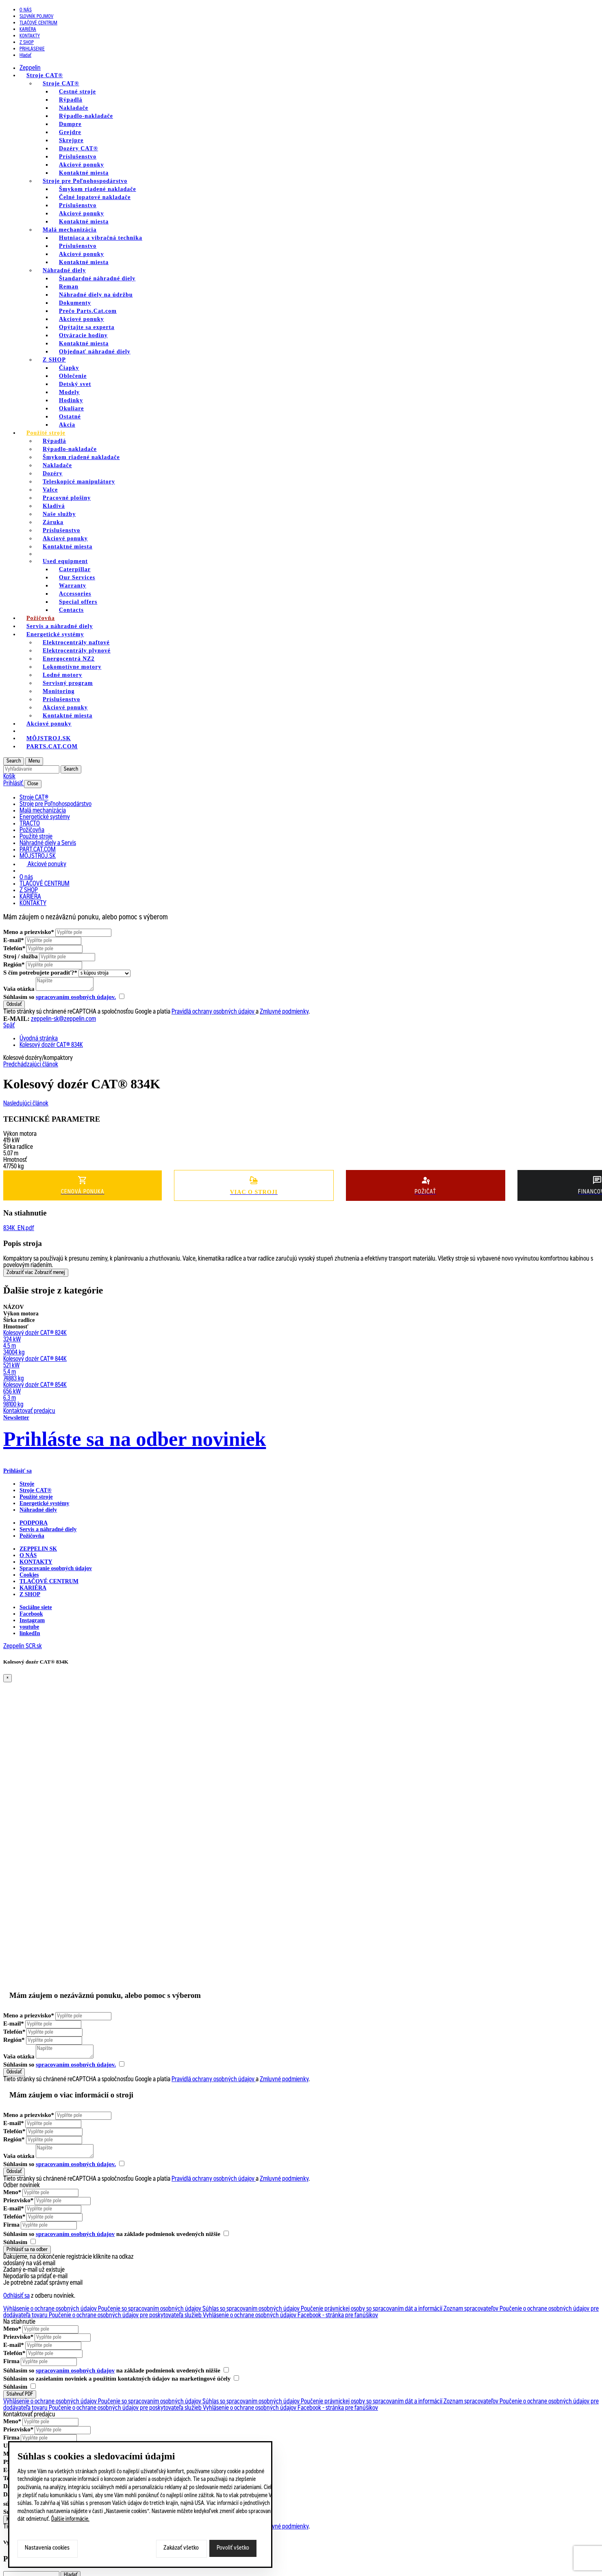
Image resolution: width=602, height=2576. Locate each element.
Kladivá (54, 506)
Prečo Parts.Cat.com (88, 311)
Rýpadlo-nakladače (86, 116)
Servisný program (68, 683)
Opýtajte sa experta (86, 327)
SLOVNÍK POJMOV (36, 16)
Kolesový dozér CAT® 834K (51, 1045)
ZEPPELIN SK (38, 1549)
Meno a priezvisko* (28, 932)
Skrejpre (71, 140)
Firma (11, 2224)
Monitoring (58, 691)
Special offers (78, 602)
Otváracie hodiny (83, 335)
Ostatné (70, 417)
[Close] (7, 1678)
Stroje (27, 1484)
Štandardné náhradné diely (97, 278)
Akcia (67, 425)
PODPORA (34, 1523)
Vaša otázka (19, 989)
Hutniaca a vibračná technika (100, 238)
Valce (50, 490)
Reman (68, 287)
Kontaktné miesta (84, 173)
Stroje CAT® (61, 83)
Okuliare (71, 408)
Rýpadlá (71, 100)
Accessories (75, 594)
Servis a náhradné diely (48, 1529)
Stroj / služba (20, 956)
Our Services (77, 577)
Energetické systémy (55, 634)
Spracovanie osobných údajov (56, 1568)
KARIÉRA (28, 29)
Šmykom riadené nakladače (97, 189)
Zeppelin (30, 68)
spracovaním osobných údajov (75, 2234)
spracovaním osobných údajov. (76, 997)
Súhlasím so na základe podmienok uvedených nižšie (116, 2234)
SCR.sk (34, 1646)
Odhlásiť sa (16, 2296)
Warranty (72, 586)
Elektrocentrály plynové (77, 651)
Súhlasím (19, 2242)
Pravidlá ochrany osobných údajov (214, 1012)
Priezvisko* (18, 2200)
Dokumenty (75, 303)
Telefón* (14, 948)
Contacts (71, 610)
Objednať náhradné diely (94, 352)
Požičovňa (32, 1536)
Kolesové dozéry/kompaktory (38, 1058)
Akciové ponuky (81, 165)
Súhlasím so (63, 997)
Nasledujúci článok (25, 1104)
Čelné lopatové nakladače (94, 197)
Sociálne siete (36, 1607)
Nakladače (73, 108)
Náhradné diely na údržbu (96, 295)
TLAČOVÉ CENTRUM (38, 23)
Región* (14, 964)
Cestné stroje (77, 92)
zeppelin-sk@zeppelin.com (63, 1019)
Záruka (53, 522)
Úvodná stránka (39, 1039)
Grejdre (70, 132)
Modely (69, 392)
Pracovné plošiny (67, 498)
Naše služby (59, 514)
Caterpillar (75, 569)
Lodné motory (62, 675)
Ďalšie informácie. (70, 2519)
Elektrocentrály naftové (76, 642)
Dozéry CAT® (78, 148)
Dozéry (53, 473)
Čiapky (69, 368)
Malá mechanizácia (69, 230)
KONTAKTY (30, 36)
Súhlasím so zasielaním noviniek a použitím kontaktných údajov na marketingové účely (121, 2378)
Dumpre (70, 124)
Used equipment (65, 561)
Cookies (29, 1575)
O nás (26, 10)
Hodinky (71, 400)
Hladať (25, 55)
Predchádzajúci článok (30, 1065)
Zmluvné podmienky (284, 1012)
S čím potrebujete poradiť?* (40, 972)
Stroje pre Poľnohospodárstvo (85, 181)
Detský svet (75, 384)
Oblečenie (73, 376)
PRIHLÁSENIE (32, 49)
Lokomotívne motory (72, 667)
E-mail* (13, 940)
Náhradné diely (64, 270)
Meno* (12, 2192)
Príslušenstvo (77, 157)
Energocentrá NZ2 (69, 659)
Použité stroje (45, 433)
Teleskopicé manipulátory (79, 482)
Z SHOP (27, 42)
